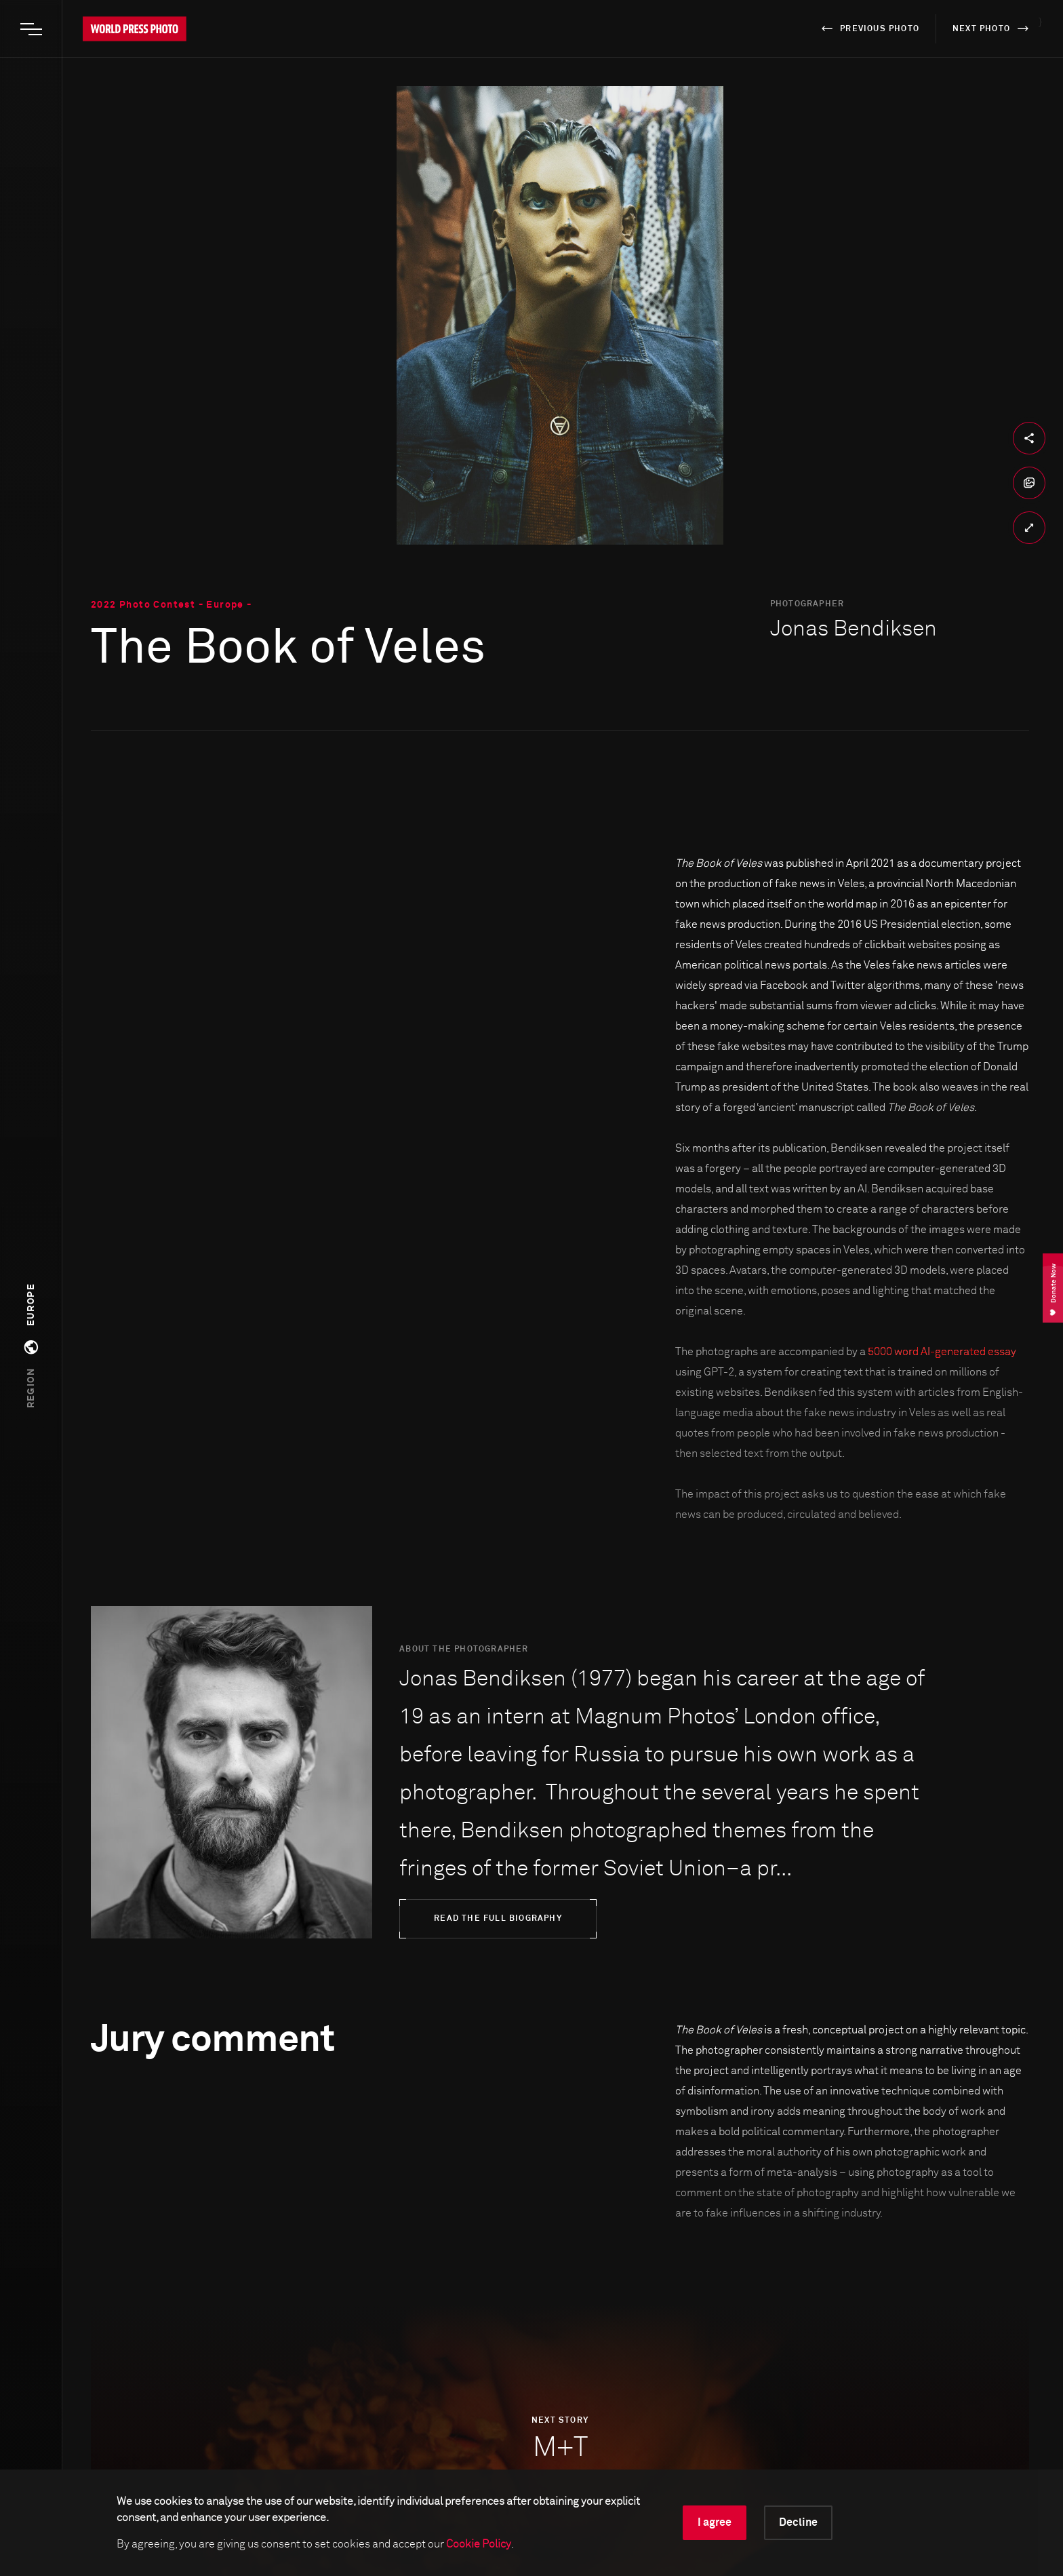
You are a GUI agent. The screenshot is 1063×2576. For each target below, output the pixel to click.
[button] (31, 1346)
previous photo (868, 28)
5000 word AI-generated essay (942, 1351)
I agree (714, 2522)
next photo (992, 28)
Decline (798, 2522)
